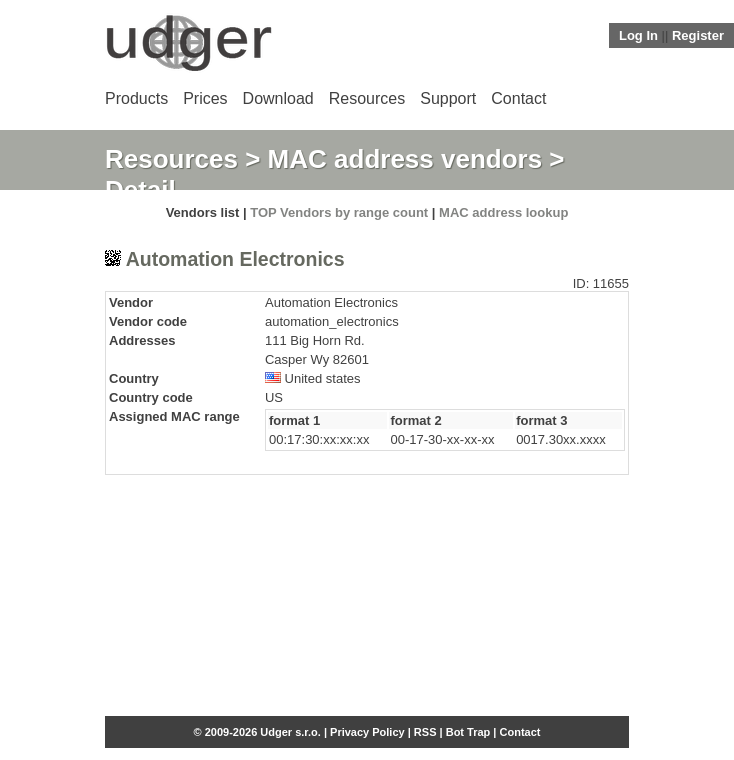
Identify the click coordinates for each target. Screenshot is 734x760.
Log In (638, 35)
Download (278, 98)
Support (448, 98)
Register (698, 35)
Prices (205, 98)
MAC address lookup (503, 212)
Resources (367, 98)
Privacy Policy (367, 732)
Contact (518, 98)
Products (136, 98)
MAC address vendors (405, 159)
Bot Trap (468, 732)
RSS (425, 732)
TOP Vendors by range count (339, 212)
